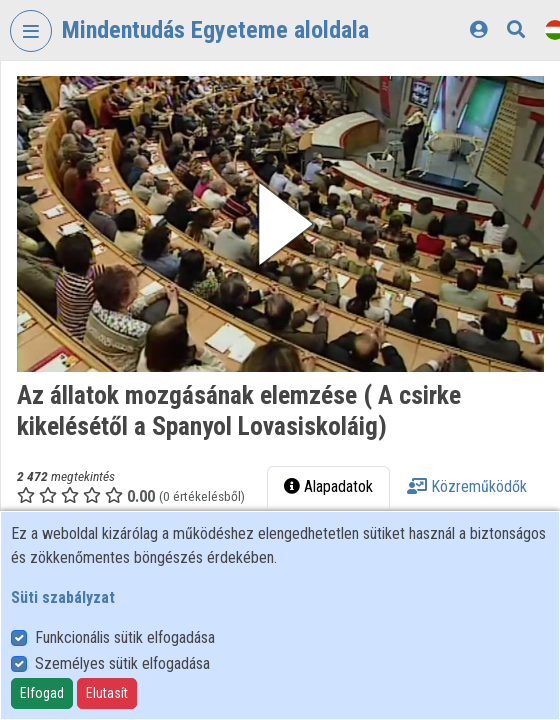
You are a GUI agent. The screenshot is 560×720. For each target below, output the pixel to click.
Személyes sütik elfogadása (122, 663)
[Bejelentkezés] (478, 29)
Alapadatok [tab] (328, 486)
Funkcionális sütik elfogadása (125, 637)
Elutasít (107, 693)
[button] (280, 224)
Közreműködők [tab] (467, 486)
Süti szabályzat (63, 597)
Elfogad (42, 693)
